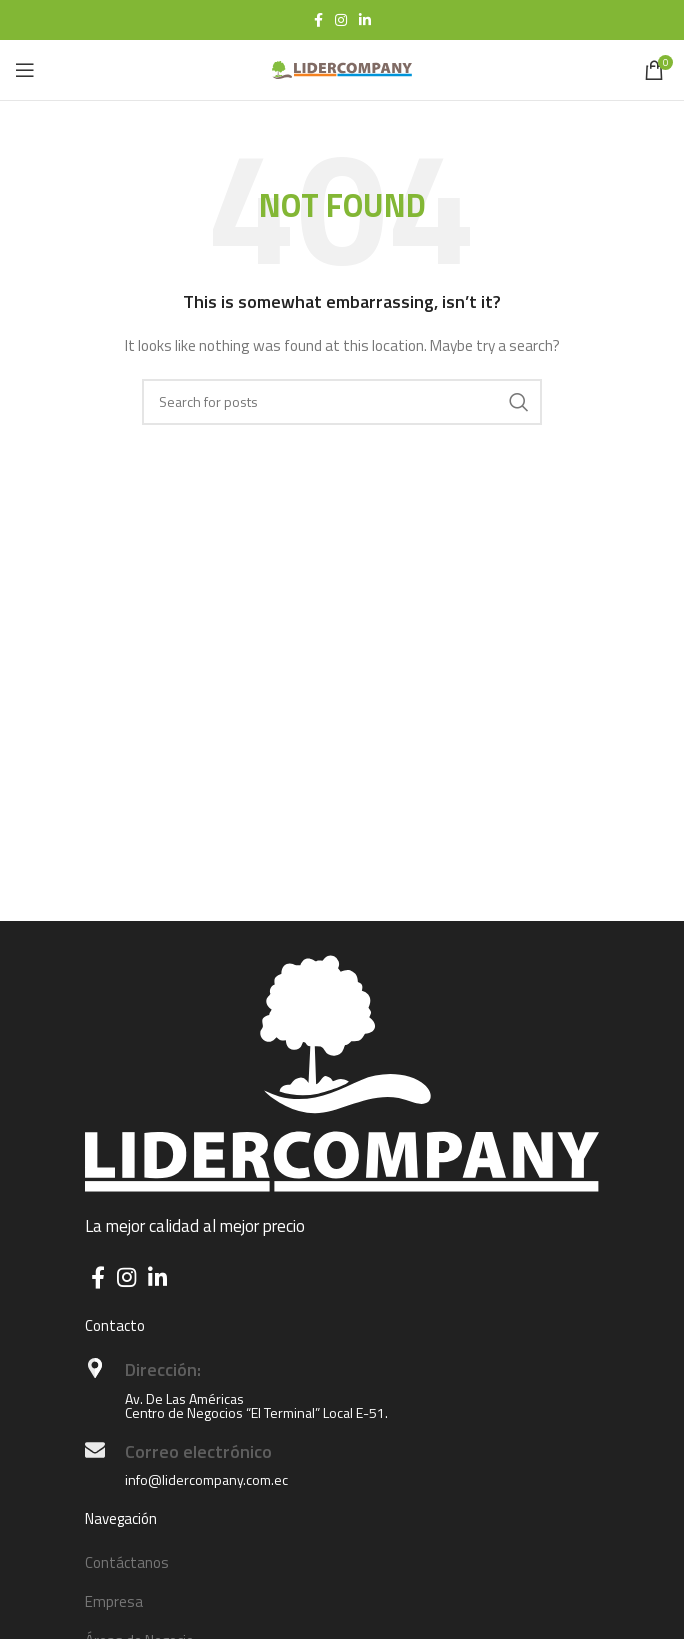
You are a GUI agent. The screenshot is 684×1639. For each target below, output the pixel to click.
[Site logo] (342, 68)
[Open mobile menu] (25, 70)
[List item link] (341, 1563)
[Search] (342, 402)
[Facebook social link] (318, 20)
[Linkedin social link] (365, 20)
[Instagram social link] (341, 20)
